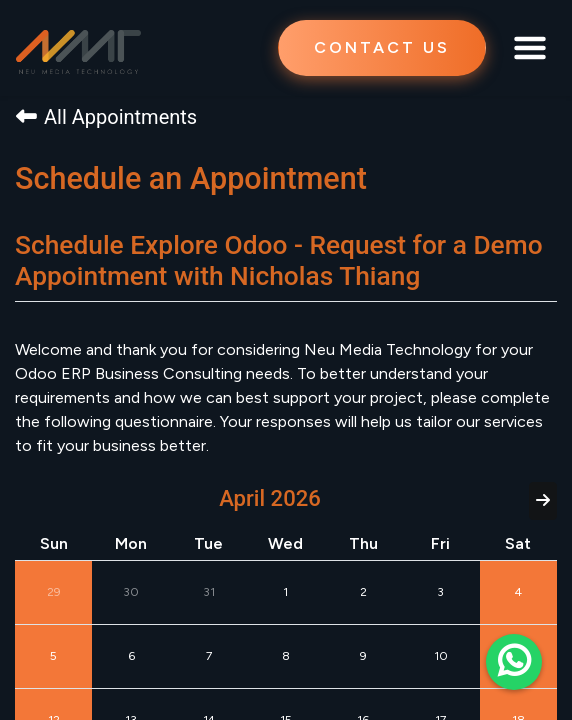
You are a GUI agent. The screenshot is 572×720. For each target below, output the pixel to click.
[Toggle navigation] (530, 48)
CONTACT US (382, 47)
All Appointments (106, 117)
